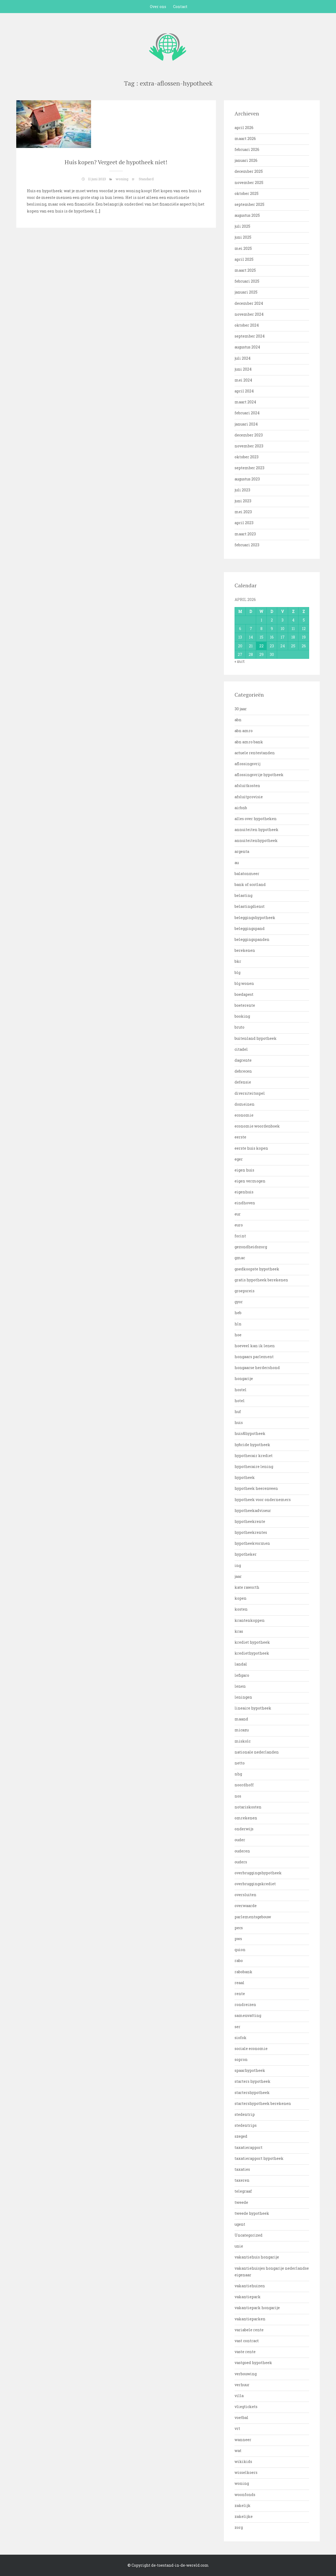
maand (241, 1719)
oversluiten (245, 1894)
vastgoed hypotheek (253, 2362)
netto (240, 1763)
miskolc (243, 1741)
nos (238, 1796)
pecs (239, 1927)
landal (241, 1664)
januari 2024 (246, 424)
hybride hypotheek (252, 1444)
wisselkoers (246, 2472)
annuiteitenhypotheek (256, 840)
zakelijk (243, 2505)
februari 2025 (247, 281)
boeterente (245, 1005)
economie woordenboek (257, 1126)
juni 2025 (243, 237)
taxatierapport (249, 2147)
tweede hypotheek (252, 2213)
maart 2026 (245, 138)
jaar (238, 1576)
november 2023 (249, 445)
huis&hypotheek (250, 1433)
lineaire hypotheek (253, 1708)
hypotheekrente (250, 1521)
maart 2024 (245, 401)
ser (237, 2026)
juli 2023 (242, 489)
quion (240, 1949)
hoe (238, 1334)
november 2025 (249, 182)
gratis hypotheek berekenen (261, 1279)
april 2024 (244, 391)
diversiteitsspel (250, 1093)
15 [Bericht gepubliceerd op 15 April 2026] (261, 637)
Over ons (158, 6)
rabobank (243, 1971)
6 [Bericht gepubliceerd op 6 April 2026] (240, 628)
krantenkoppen (250, 1620)
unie (239, 2246)
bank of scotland (250, 884)
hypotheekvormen (252, 1543)
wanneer (243, 2439)
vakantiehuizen (250, 2285)
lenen (240, 1686)
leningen (243, 1697)
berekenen (245, 950)
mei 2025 (243, 248)
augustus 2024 (247, 347)
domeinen (245, 1104)
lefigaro (242, 1675)
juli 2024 (243, 358)
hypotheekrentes (251, 1532)
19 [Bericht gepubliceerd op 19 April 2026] (304, 637)
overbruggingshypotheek (258, 1872)
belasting (243, 895)
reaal (239, 1982)
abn (238, 719)
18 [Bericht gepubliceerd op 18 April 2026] (293, 637)
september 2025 (249, 204)
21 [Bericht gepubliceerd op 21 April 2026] (251, 645)
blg (237, 972)
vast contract (247, 2340)
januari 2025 (246, 292)
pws (238, 1938)
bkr (238, 961)
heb (238, 1312)
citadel (241, 1049)
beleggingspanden (252, 939)
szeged (241, 2136)
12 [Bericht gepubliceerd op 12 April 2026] (304, 628)
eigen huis (244, 1170)
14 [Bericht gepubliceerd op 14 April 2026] (251, 637)
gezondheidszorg (251, 1246)
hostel (241, 1389)
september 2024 (250, 336)
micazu (242, 1729)
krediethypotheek (252, 1653)
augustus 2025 (247, 215)
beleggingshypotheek (255, 917)
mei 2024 (243, 380)
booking (242, 1016)
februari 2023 (247, 544)
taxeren (242, 2180)
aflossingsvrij (247, 763)
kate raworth (247, 1587)
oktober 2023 (247, 456)
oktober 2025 (247, 193)
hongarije (244, 1378)
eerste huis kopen (251, 1148)
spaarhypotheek (250, 2070)
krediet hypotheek (252, 1642)
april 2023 (244, 522)
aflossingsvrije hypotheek (259, 774)
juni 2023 (243, 500)
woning (122, 178)
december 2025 (249, 171)
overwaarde (246, 1905)
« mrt (240, 661)
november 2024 (249, 314)
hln (238, 1323)
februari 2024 (247, 412)
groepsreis (245, 1290)
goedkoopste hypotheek (257, 1268)
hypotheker (246, 1554)
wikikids (243, 2461)
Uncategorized (249, 2235)
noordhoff (244, 1784)
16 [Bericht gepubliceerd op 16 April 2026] (272, 637)
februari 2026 (247, 149)
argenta (242, 851)
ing (238, 1565)
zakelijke (244, 2516)
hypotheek (245, 1477)
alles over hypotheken (256, 818)
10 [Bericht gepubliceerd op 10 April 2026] (282, 628)
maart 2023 (245, 533)
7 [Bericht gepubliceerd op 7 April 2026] (251, 628)
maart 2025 (245, 270)
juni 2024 (243, 369)
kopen (241, 1598)
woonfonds (245, 2494)
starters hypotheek (253, 2081)
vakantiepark (248, 2296)
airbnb (241, 807)
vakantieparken (250, 2318)
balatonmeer (247, 873)
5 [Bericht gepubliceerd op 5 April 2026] (304, 620)
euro (239, 1224)
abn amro (244, 730)
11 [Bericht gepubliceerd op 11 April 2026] (293, 628)
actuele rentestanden (255, 752)
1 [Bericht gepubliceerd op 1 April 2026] (261, 620)
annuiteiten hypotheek (256, 829)
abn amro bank (249, 741)
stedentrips (246, 2125)
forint (240, 1235)
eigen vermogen (250, 1180)
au (237, 862)
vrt (237, 2428)
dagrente (243, 1060)
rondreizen (245, 2004)
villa (239, 2395)
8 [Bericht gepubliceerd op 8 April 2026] (261, 628)
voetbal (241, 2417)
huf (238, 1411)
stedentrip (245, 2114)
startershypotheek (252, 2092)
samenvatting (248, 2015)
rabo (239, 1960)
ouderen (242, 1850)
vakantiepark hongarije (257, 2307)
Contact (180, 6)
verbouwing (246, 2373)
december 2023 (249, 435)
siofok (241, 2037)
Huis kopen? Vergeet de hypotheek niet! (116, 162)
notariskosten (248, 1806)
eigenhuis (244, 1191)
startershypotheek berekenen (263, 2103)
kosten (241, 1609)
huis (239, 1422)
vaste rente (245, 2351)
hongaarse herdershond (257, 1367)
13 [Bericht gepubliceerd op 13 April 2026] (240, 637)
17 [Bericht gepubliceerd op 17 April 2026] (283, 637)
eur (238, 1214)
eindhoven (245, 1202)
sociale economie (251, 2048)
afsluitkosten (247, 785)
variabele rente (249, 2329)
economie (244, 1115)
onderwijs (244, 1828)
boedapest (244, 994)
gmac (240, 1257)
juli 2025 (242, 226)
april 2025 (244, 259)
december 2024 (249, 303)
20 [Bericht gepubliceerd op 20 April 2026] (240, 645)
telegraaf (243, 2191)
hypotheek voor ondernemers (263, 1499)
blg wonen (244, 983)
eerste (240, 1136)
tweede (241, 2202)
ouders (241, 1861)
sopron (241, 2059)
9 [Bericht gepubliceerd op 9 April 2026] (272, 628)
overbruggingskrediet (255, 1883)
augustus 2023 (247, 479)
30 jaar (241, 708)
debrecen (243, 1071)
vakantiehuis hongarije (257, 2257)
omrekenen (246, 1817)
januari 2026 (246, 160)
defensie (243, 1082)
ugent (240, 2224)
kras (239, 1631)
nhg (238, 1773)
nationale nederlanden (257, 1752)
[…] (97, 211)
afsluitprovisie (249, 796)
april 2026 (244, 127)
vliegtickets (246, 2406)
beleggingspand (250, 928)
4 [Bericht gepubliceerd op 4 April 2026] (293, 620)
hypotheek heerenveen (256, 1488)
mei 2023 (243, 511)
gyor (239, 1301)
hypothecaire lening (254, 1466)
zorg (239, 2527)
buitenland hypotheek (256, 1038)
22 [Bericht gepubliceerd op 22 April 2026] (261, 645)
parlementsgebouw (253, 1916)
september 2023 (249, 467)
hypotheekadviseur (253, 1510)
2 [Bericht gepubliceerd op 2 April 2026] (272, 620)
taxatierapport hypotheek (259, 2158)
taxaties (242, 2169)
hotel (240, 1400)
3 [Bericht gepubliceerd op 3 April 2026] (282, 620)
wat (238, 2450)
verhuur (242, 2384)
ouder (240, 1839)
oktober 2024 (247, 325)
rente (240, 1993)
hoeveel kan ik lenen (255, 1345)
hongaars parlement (254, 1356)
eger (239, 1159)
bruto (239, 1027)
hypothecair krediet (254, 1455)
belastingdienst (250, 906)
